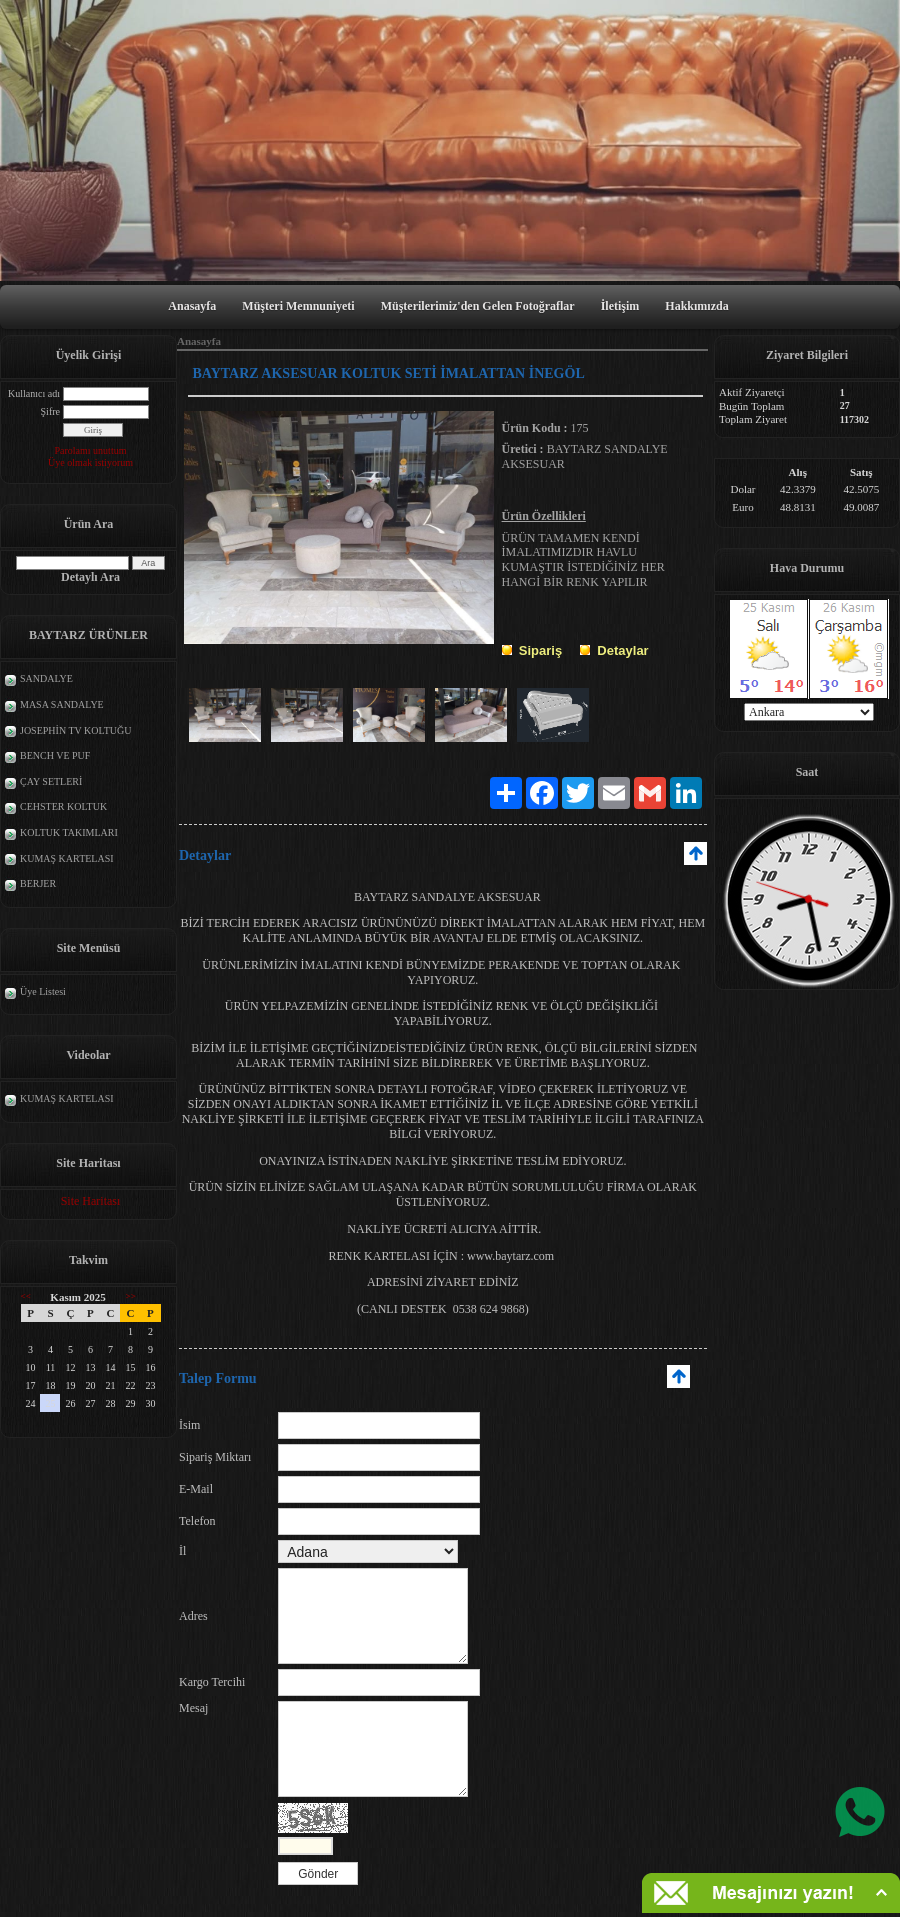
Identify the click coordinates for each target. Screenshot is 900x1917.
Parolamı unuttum (91, 450)
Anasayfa (192, 306)
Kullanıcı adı (34, 393)
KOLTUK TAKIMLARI (69, 832)
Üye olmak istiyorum (90, 462)
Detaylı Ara (90, 577)
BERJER (38, 883)
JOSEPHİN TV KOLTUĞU (76, 730)
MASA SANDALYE (62, 704)
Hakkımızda (696, 306)
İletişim (620, 306)
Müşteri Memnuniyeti (298, 306)
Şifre (50, 411)
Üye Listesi (43, 991)
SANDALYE (46, 678)
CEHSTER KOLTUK (63, 806)
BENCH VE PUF (55, 755)
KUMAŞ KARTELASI (67, 858)
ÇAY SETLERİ (51, 781)
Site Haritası (91, 1201)
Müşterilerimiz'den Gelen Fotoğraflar (478, 306)
